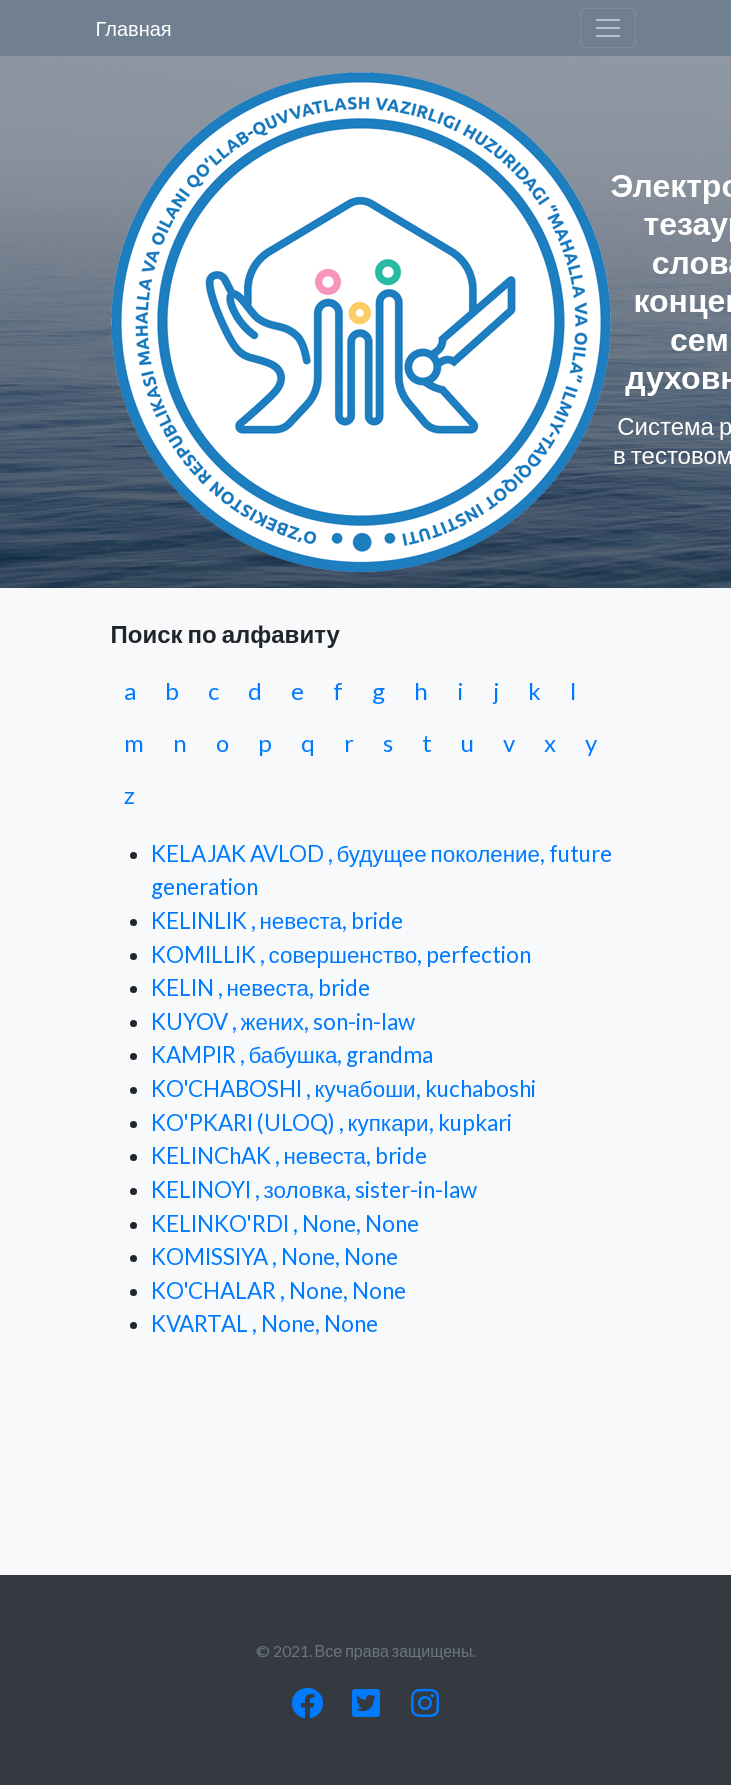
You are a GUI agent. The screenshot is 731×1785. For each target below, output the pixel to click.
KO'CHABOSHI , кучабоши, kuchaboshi (343, 1088)
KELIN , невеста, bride (261, 987)
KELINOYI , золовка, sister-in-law (314, 1189)
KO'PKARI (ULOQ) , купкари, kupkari (331, 1122)
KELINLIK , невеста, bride (277, 920)
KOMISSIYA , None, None (274, 1256)
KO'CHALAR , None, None (278, 1290)
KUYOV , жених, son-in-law (283, 1021)
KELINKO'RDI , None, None (285, 1223)
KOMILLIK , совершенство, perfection (341, 954)
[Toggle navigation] (608, 28)
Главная (134, 28)
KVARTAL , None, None (264, 1323)
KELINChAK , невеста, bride (289, 1155)
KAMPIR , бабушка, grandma (292, 1054)
